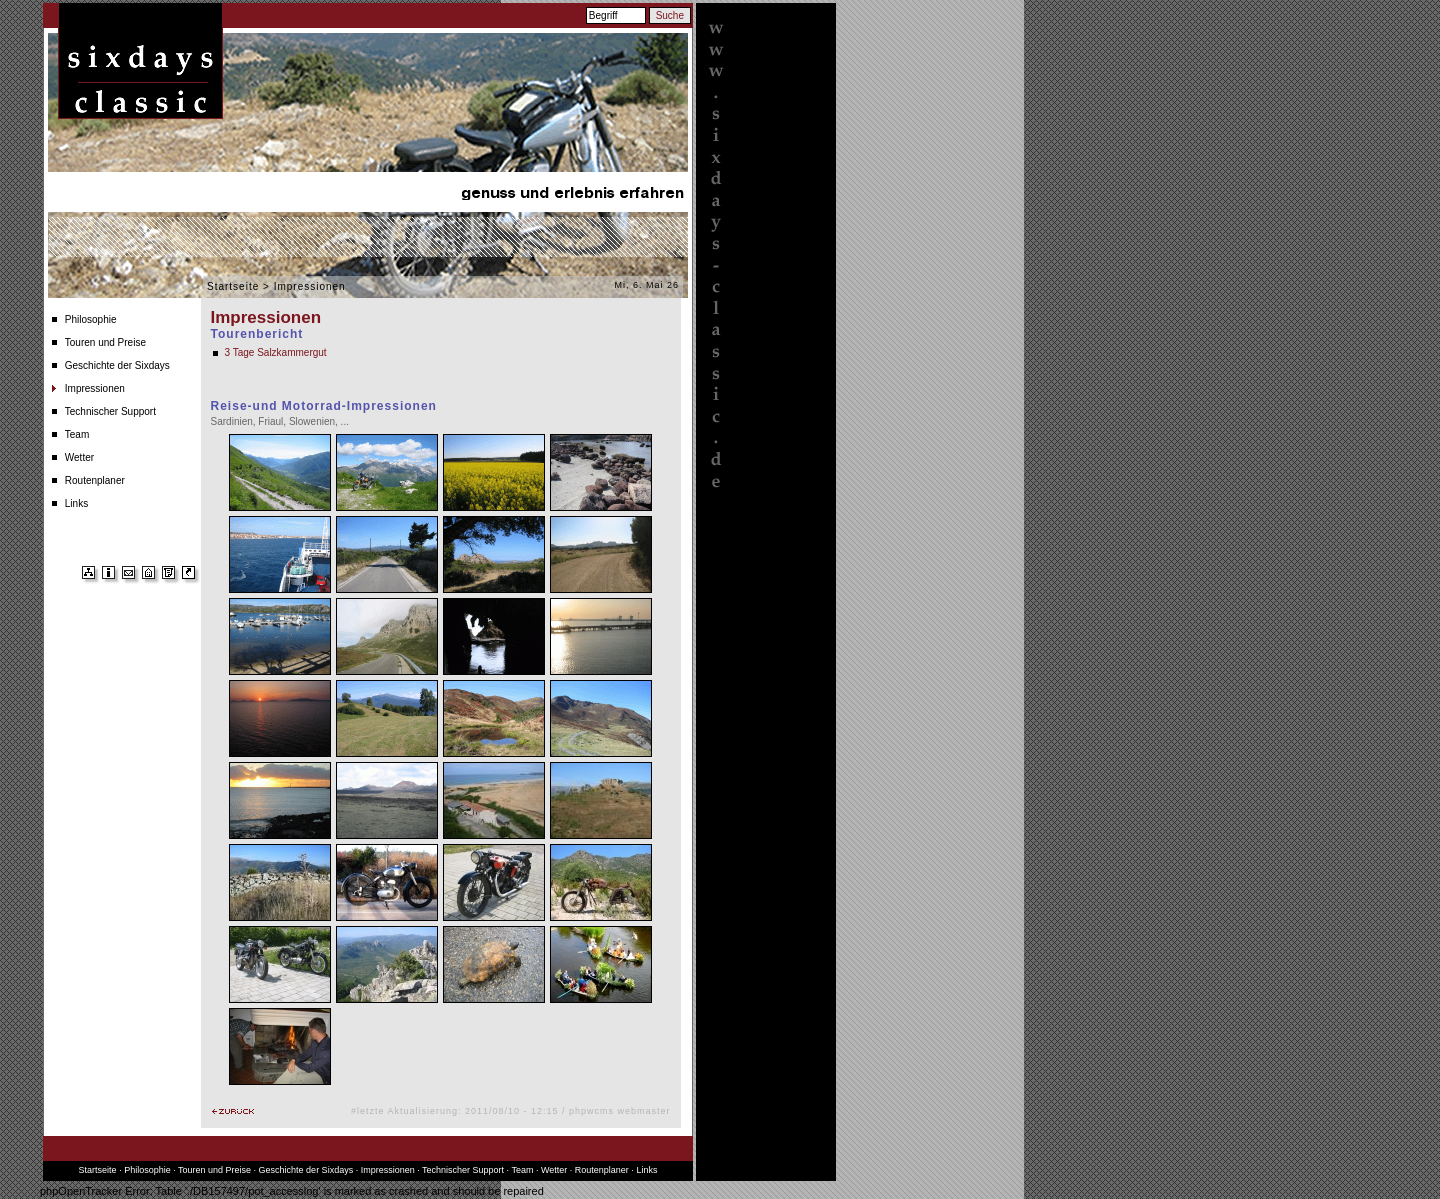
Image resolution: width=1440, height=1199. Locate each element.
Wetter (79, 457)
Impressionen (95, 388)
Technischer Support (110, 411)
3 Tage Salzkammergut (276, 352)
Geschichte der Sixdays (117, 365)
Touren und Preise (105, 342)
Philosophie (91, 319)
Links (76, 503)
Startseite (233, 286)
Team (77, 434)
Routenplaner (95, 480)
